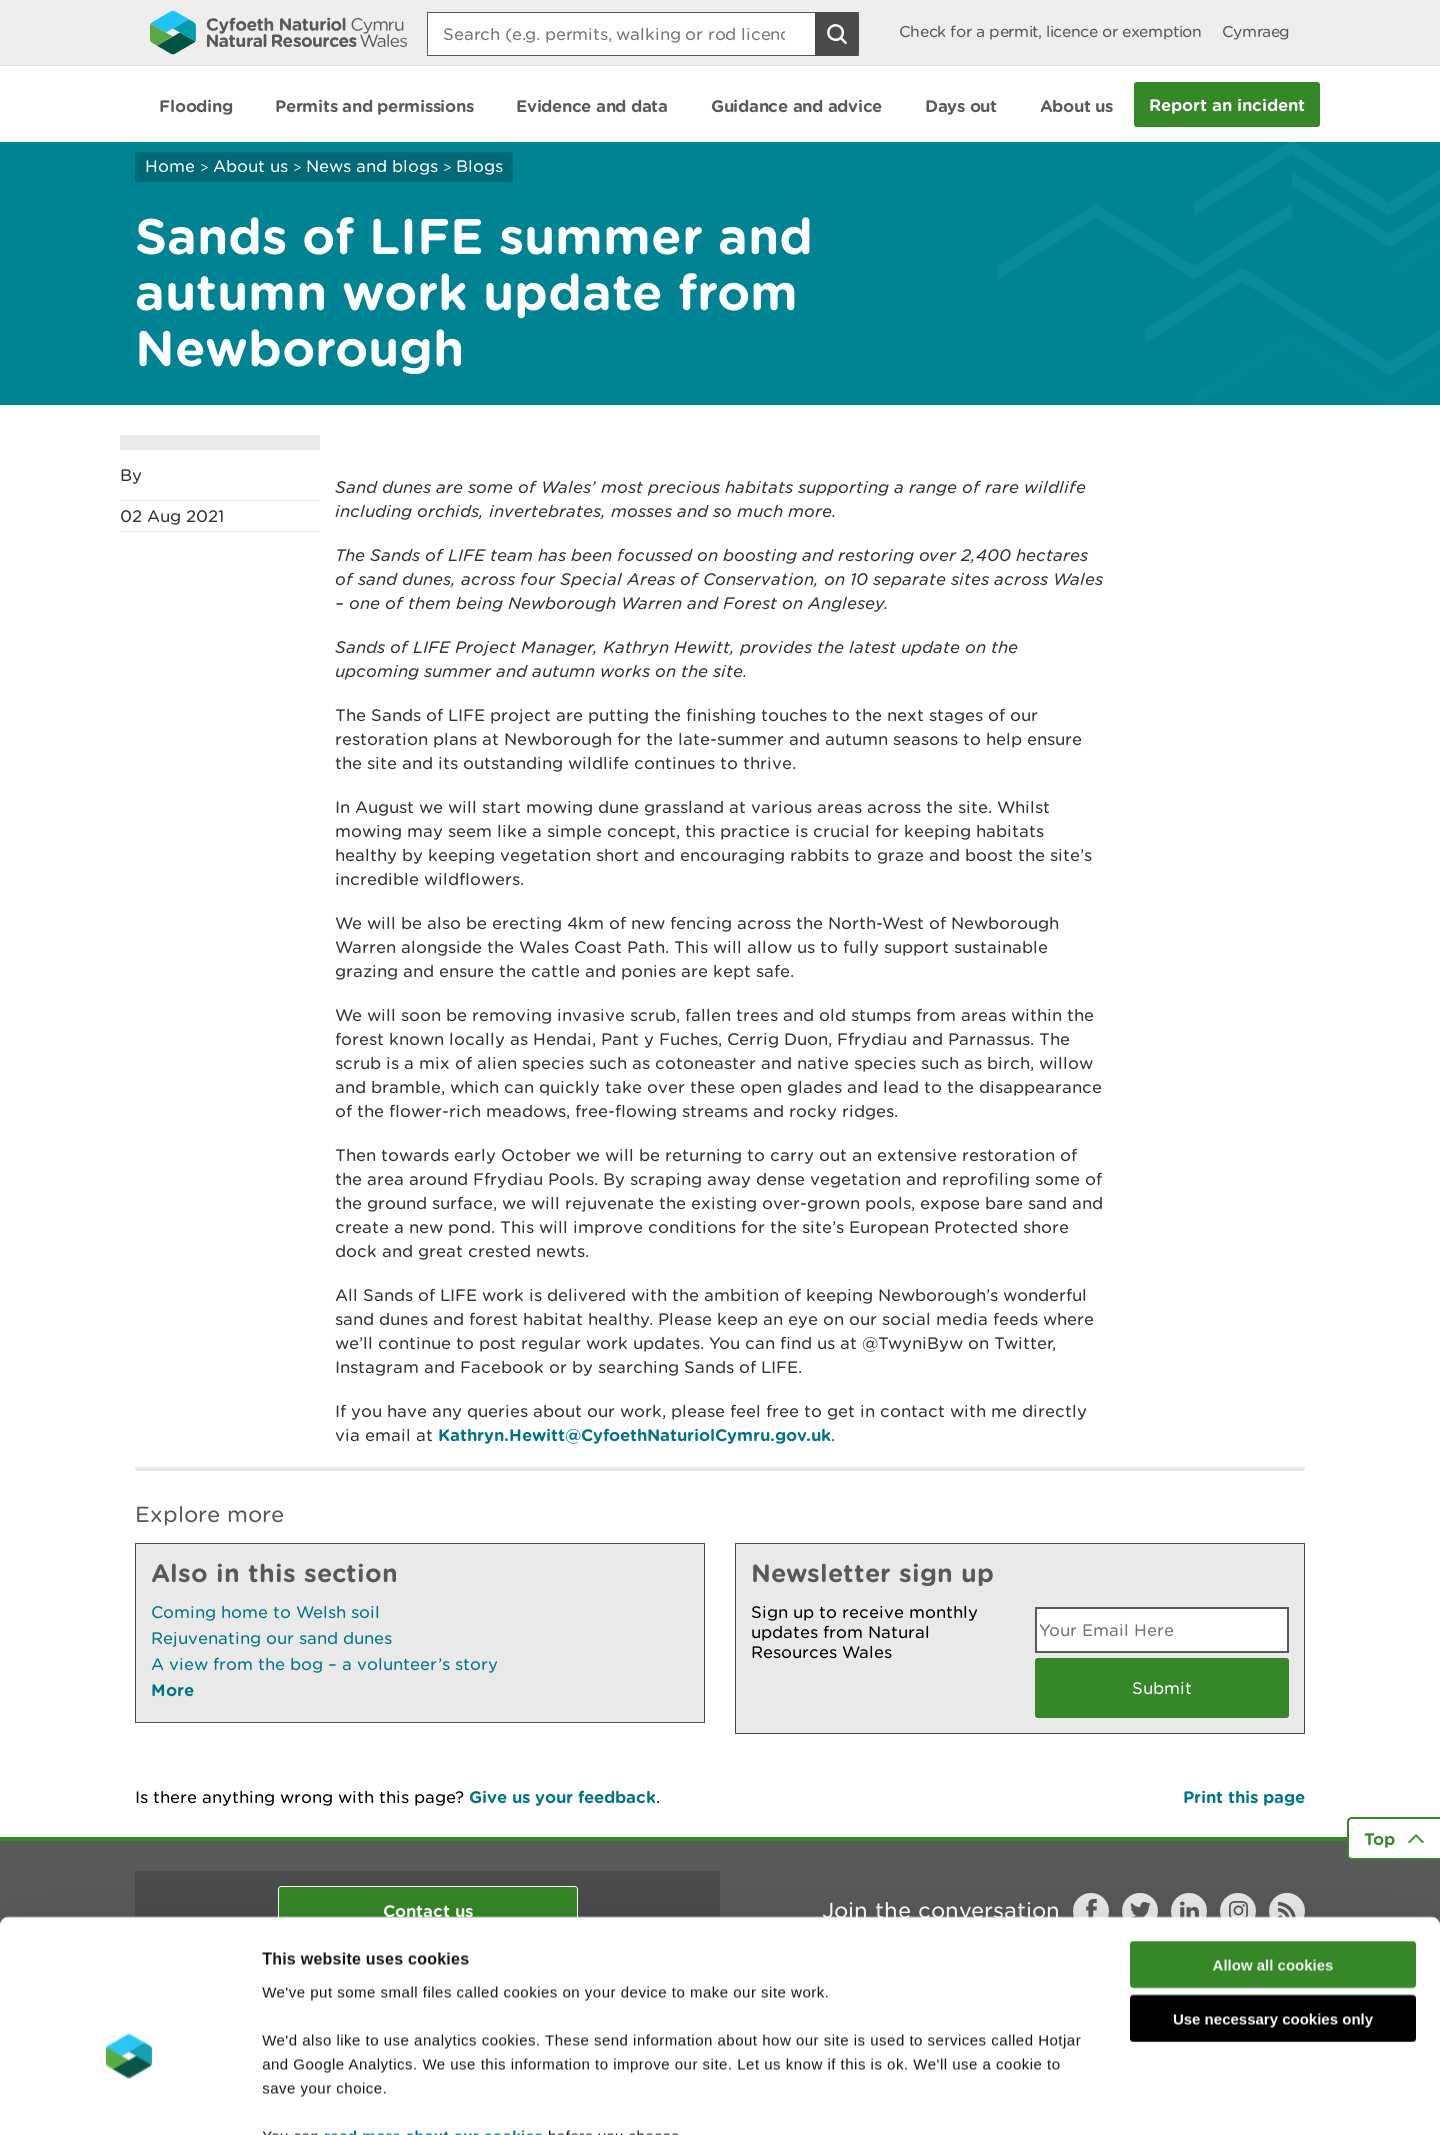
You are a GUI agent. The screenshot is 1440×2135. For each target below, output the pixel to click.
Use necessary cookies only (1273, 1898)
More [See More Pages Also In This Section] (172, 1689)
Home (170, 166)
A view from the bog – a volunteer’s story (324, 1664)
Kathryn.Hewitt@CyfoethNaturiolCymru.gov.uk (634, 1434)
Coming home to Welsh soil (265, 1612)
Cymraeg (1256, 31)
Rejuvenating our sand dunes (271, 1638)
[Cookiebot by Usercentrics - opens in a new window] (129, 2096)
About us (250, 166)
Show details (1059, 2095)
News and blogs (372, 166)
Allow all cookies (1273, 1843)
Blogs (479, 166)
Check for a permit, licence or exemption (1050, 31)
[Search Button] (837, 34)
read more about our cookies (433, 2014)
